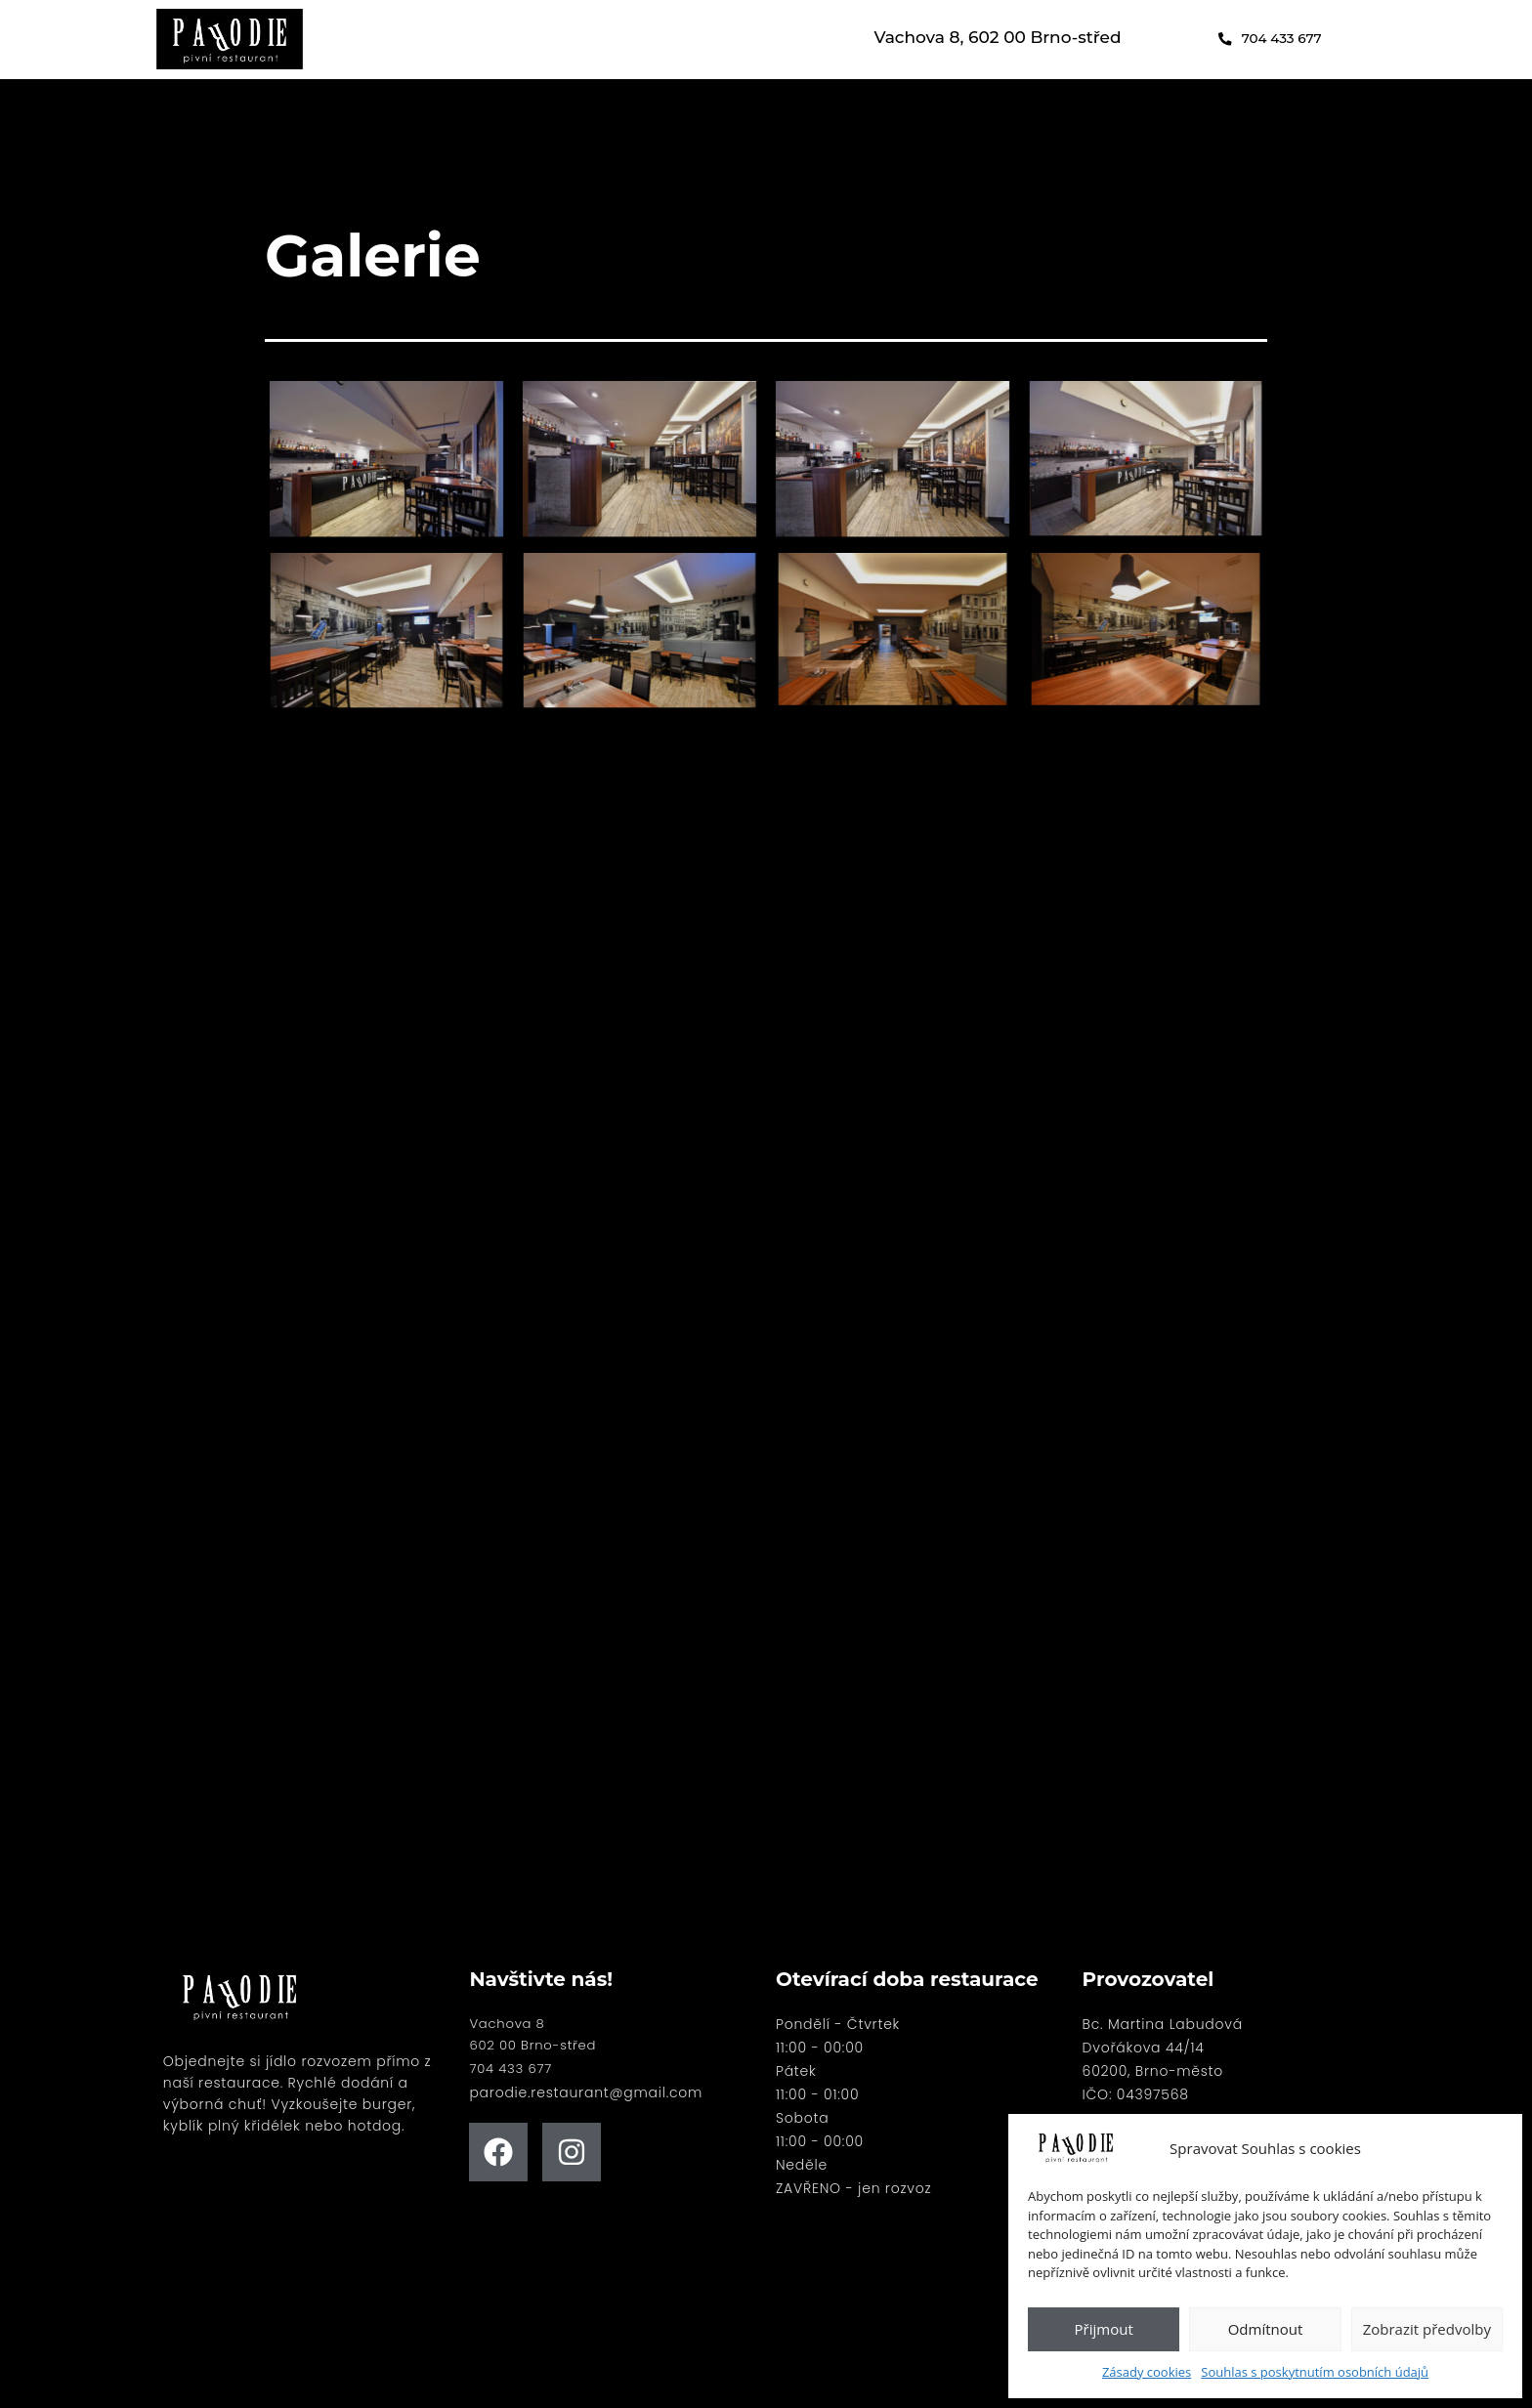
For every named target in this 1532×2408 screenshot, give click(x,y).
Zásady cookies (1146, 2372)
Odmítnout (1265, 2329)
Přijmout (1104, 2329)
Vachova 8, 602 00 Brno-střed (998, 37)
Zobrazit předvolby (1427, 2329)
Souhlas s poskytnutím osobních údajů (1314, 2372)
